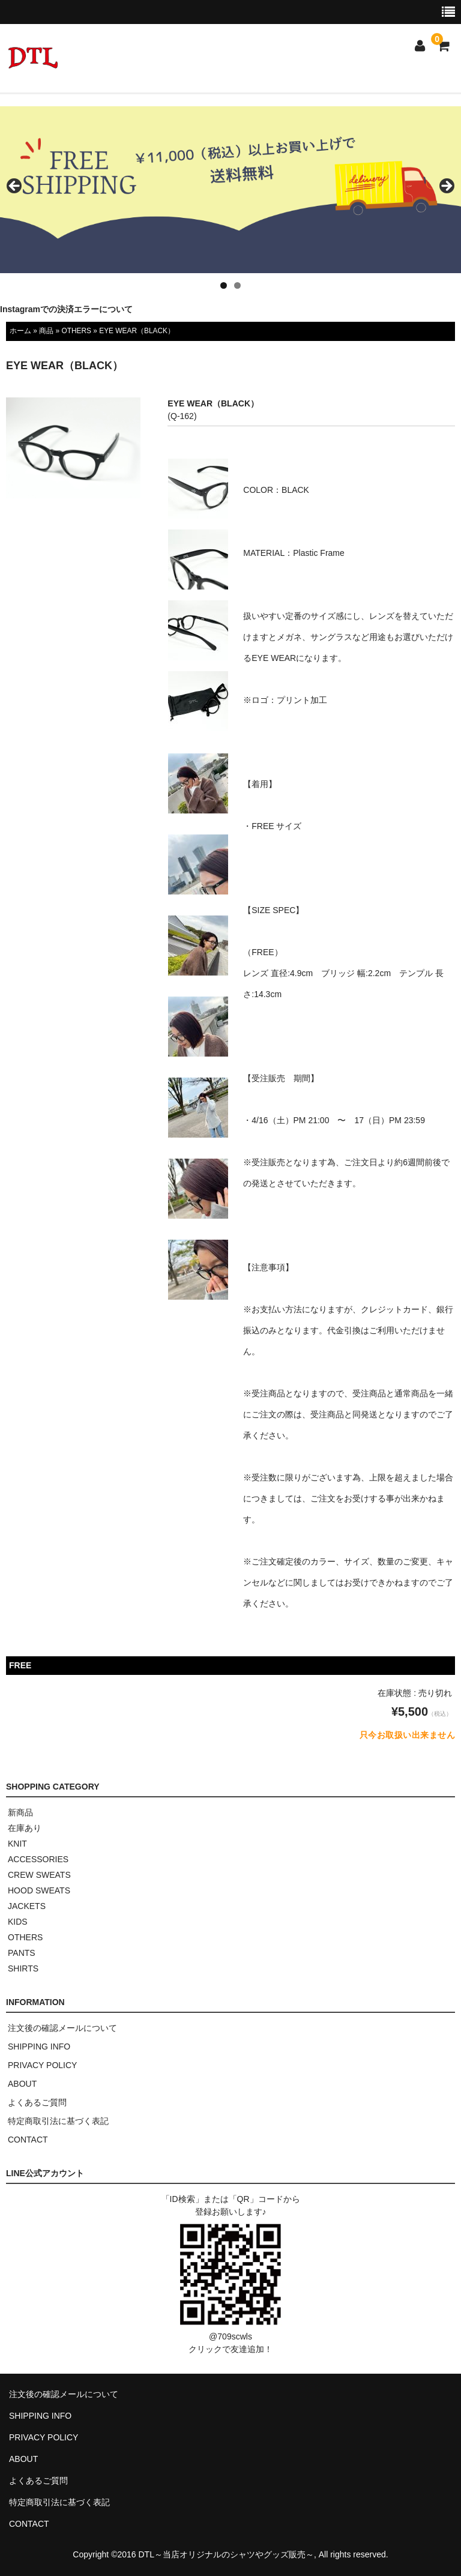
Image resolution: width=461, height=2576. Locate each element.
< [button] (15, 187)
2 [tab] (237, 285)
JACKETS (27, 1906)
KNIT (17, 1843)
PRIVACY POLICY (42, 2065)
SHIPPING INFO (39, 2046)
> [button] (446, 187)
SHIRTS (23, 1968)
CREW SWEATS (39, 1875)
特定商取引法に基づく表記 (58, 2121)
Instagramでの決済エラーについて (66, 309)
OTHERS (76, 331)
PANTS (21, 1953)
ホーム (20, 331)
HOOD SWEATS (39, 1890)
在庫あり (24, 1828)
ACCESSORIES (38, 1859)
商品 (46, 331)
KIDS (18, 1921)
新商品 (20, 1812)
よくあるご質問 (37, 2102)
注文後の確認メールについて (62, 2028)
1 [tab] (223, 285)
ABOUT (22, 2084)
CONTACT (28, 2139)
